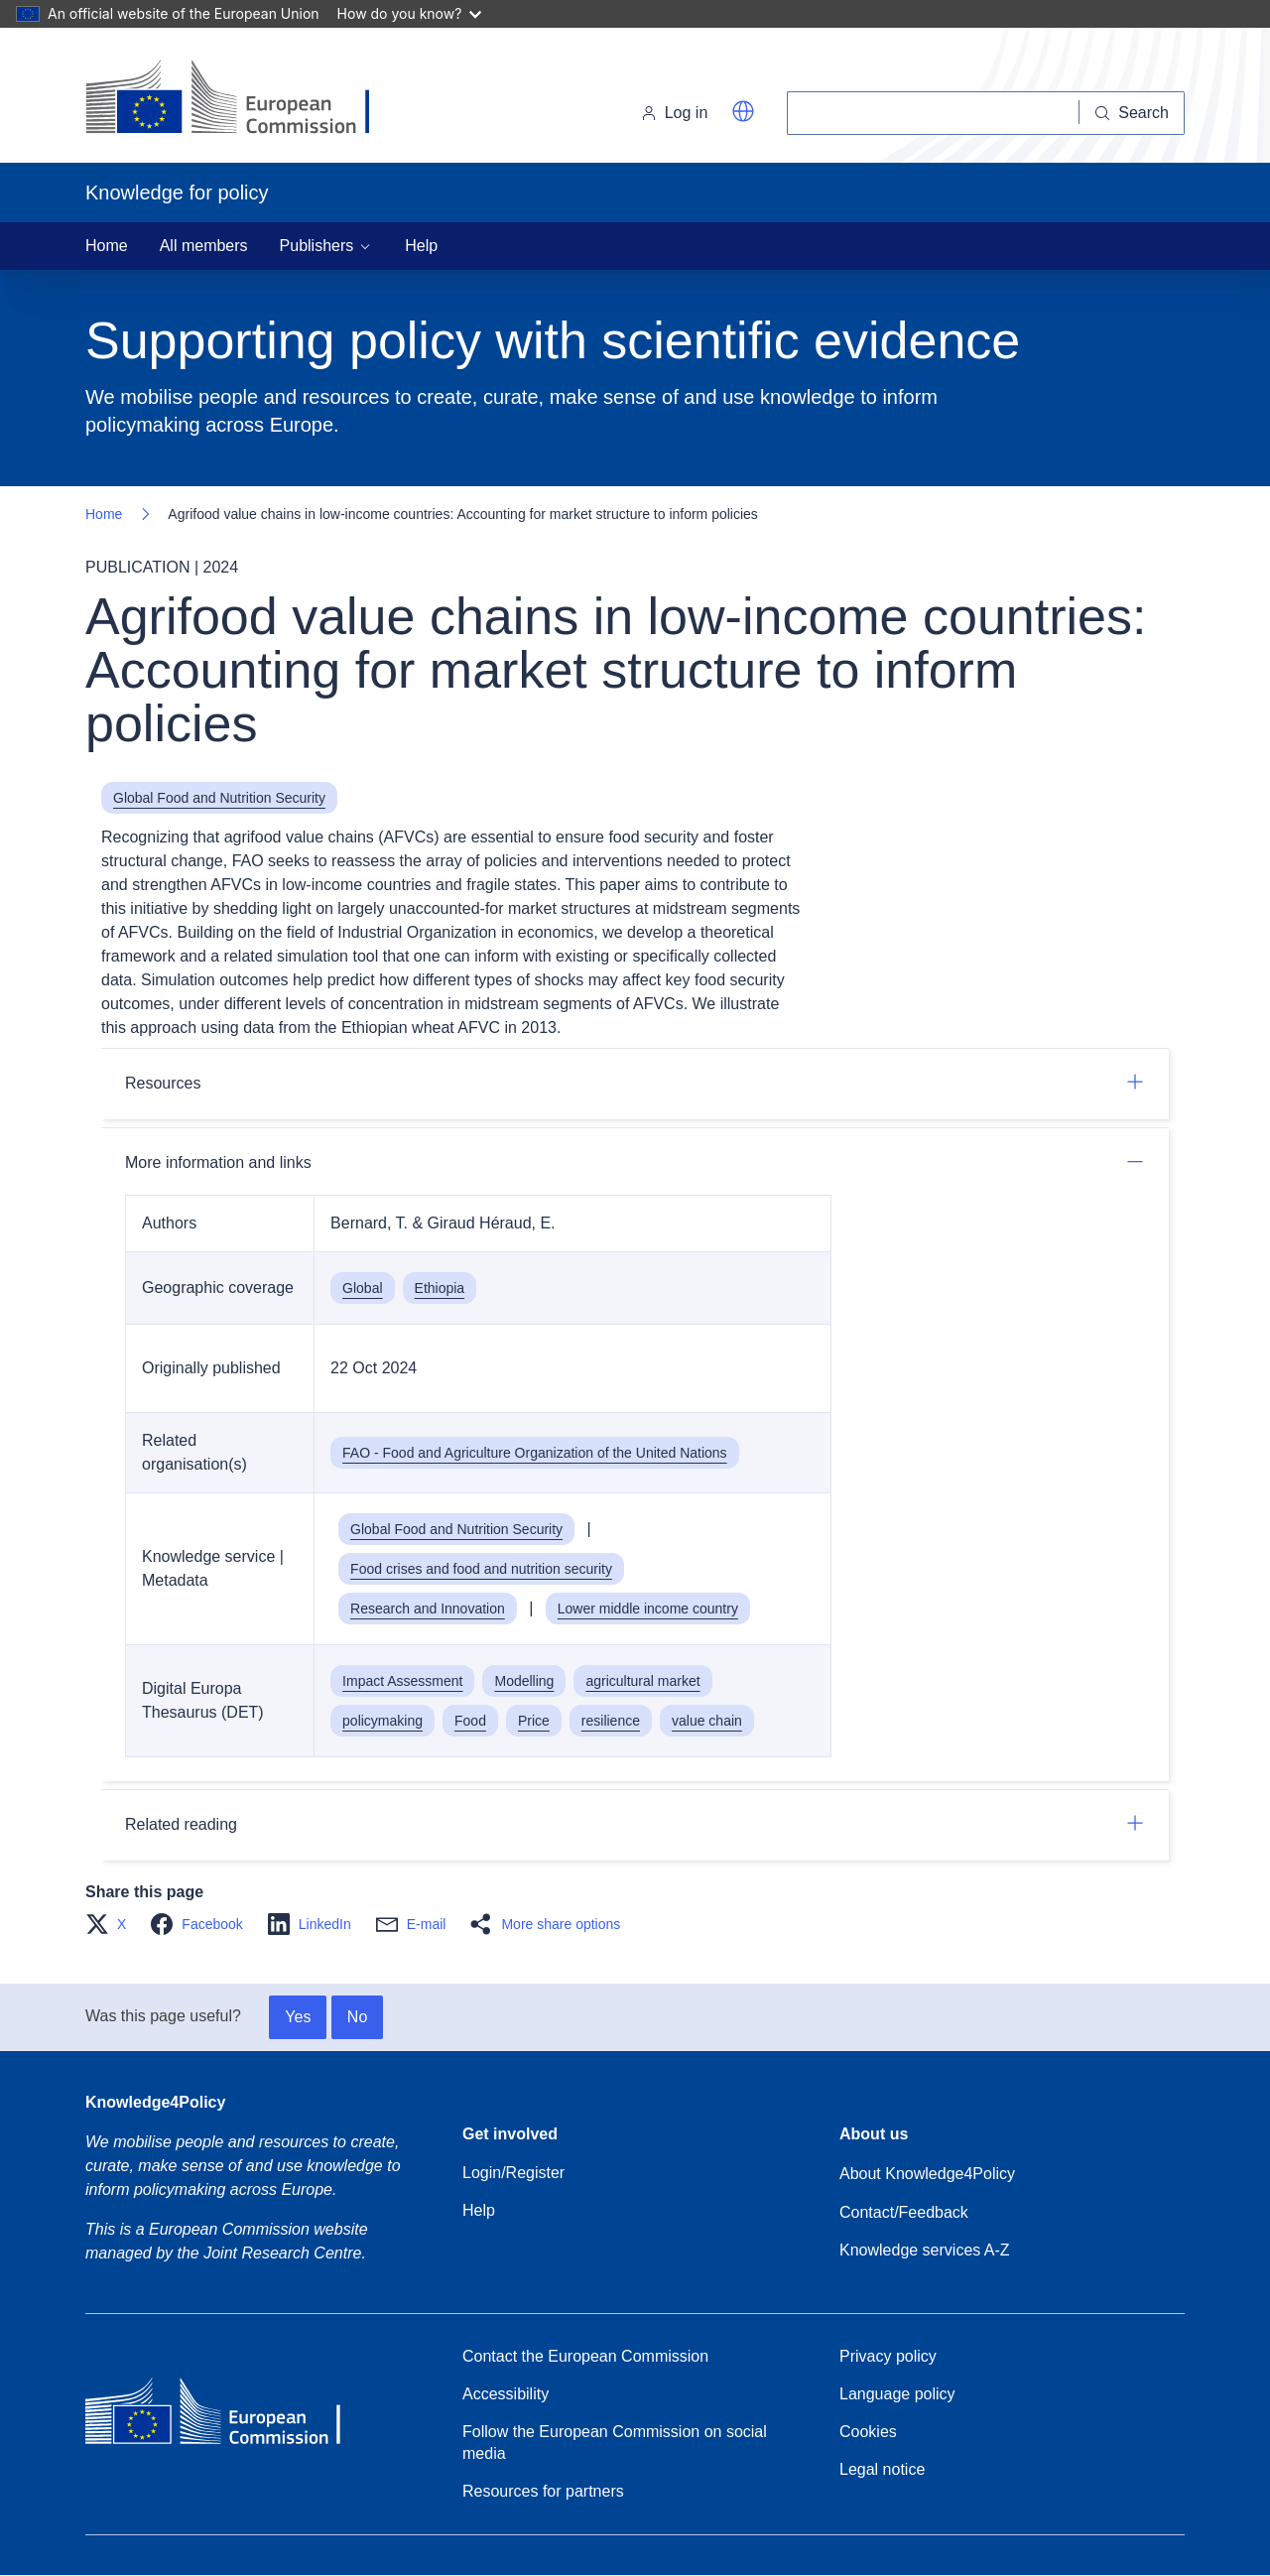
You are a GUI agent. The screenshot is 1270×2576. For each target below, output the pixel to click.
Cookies (868, 2431)
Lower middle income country (648, 1608)
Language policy (897, 2393)
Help (421, 245)
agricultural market (642, 1681)
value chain (707, 1721)
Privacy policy (888, 2356)
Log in (674, 112)
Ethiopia (440, 1288)
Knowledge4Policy (155, 2102)
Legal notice (882, 2469)
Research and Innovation (427, 1608)
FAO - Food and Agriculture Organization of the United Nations (534, 1453)
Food (470, 1721)
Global (362, 1288)
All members (204, 245)
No (357, 2016)
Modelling (524, 1681)
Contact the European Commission (585, 2356)
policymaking (382, 1721)
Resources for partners (543, 2491)
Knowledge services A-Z (924, 2250)
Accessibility (505, 2393)
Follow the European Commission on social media (614, 2442)
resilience (610, 1721)
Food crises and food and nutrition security (481, 1569)
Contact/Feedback (903, 2212)
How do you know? (409, 13)
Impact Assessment (402, 1681)
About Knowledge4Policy (927, 2173)
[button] (743, 111)
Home (106, 245)
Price (534, 1721)
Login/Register (513, 2172)
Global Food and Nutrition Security (219, 798)
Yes (298, 2016)
